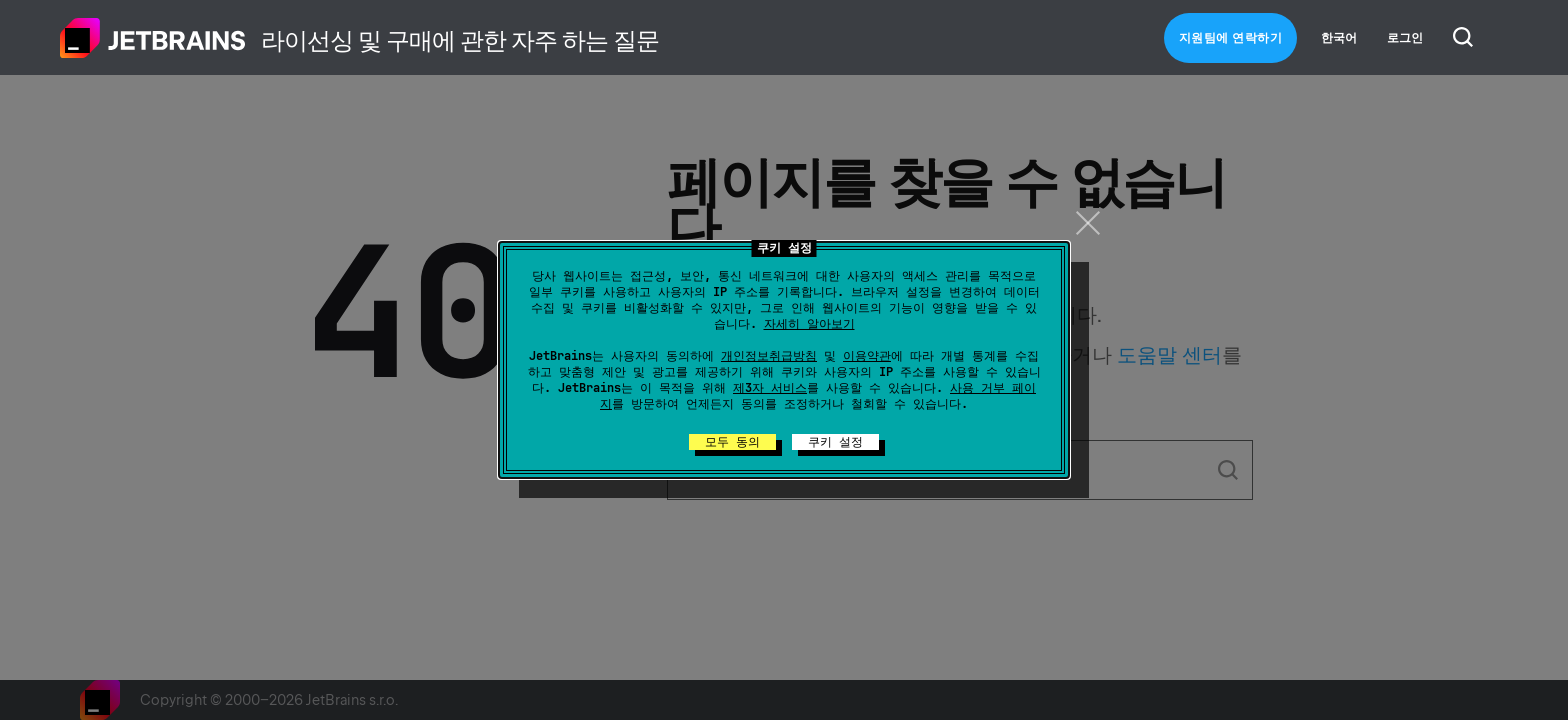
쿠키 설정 (835, 442)
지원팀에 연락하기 (1231, 38)
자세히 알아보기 (809, 324)
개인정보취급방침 (769, 356)
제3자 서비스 (770, 388)
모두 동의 (732, 442)
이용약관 (867, 356)
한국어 (1339, 38)
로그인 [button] (1405, 38)
